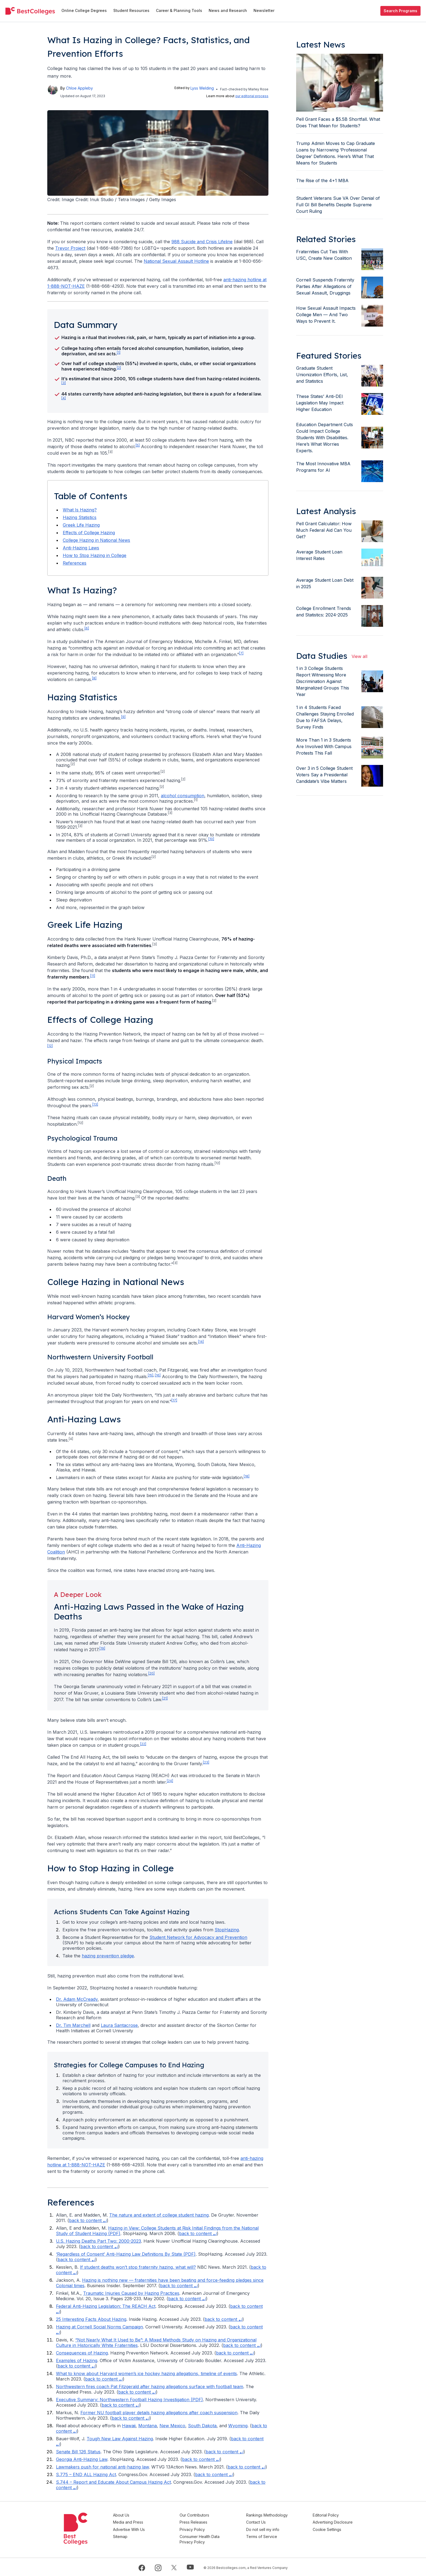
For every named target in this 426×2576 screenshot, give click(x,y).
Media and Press (138, 2522)
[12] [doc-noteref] (50, 1046)
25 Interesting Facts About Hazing (91, 2319)
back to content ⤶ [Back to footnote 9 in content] (223, 2319)
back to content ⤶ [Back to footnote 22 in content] (246, 2467)
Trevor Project (70, 248)
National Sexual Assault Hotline (176, 261)
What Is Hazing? (80, 509)
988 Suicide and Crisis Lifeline (202, 241)
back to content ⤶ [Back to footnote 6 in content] (179, 2285)
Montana (147, 2425)
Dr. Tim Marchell (73, 2025)
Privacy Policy (199, 2528)
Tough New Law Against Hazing (120, 2438)
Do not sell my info (267, 2528)
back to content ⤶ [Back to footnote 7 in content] (187, 2298)
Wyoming (238, 2425)
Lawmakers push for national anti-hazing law (102, 2467)
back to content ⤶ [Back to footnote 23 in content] (214, 2474)
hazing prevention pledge (108, 1955)
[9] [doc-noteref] (123, 717)
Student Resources (131, 10)
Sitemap (130, 2535)
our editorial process (251, 96)
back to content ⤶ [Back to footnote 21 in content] (201, 2459)
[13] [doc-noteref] (95, 1104)
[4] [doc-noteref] (63, 398)
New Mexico (172, 2425)
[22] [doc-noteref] (143, 1744)
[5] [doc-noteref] (138, 445)
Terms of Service (266, 2535)
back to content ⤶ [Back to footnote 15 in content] (137, 2392)
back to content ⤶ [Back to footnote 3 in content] (99, 2246)
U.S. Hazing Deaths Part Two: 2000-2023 (98, 2241)
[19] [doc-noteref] (102, 1648)
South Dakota (202, 2425)
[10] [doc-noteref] (211, 839)
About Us (131, 2515)
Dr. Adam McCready (77, 1999)
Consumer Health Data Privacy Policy (207, 2538)
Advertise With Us (139, 2528)
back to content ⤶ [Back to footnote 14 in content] (104, 2379)
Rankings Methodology (272, 2515)
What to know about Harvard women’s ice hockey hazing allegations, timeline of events (146, 2373)
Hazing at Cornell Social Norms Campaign (99, 2327)
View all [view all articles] (359, 656)
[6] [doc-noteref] (86, 628)
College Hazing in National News (96, 540)
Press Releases (201, 2522)
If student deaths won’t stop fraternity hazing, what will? (138, 2267)
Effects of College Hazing (89, 532)
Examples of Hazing (76, 2360)
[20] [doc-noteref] (151, 1673)
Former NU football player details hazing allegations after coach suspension (158, 2412)
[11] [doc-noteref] (92, 976)
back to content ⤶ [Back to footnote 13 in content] (76, 2366)
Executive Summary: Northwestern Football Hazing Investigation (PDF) (129, 2399)
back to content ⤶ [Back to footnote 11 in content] (242, 2345)
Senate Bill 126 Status (78, 2451)
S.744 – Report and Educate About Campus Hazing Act (113, 2482)
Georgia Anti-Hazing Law (81, 2459)
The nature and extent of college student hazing (159, 2215)
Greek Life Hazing (81, 525)
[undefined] (30, 11)
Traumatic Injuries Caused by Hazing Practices (131, 2293)
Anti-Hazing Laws (81, 547)
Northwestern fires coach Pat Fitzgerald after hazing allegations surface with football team (149, 2386)
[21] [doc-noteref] (165, 1698)
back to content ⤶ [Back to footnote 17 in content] (130, 2418)
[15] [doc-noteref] (150, 1375)
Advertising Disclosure (335, 2522)
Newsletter (263, 10)
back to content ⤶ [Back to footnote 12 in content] (235, 2353)
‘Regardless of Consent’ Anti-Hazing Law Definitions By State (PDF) (126, 2254)
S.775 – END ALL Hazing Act (86, 2474)
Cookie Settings (329, 2528)
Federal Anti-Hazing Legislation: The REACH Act (105, 2306)
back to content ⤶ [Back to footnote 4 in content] (76, 2259)
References (74, 563)
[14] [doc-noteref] (201, 1342)
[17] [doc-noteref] (174, 1400)
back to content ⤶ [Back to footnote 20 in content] (224, 2451)
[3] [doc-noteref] (63, 383)
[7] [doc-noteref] (241, 653)
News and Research (228, 10)
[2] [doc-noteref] (119, 368)
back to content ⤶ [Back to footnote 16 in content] (120, 2405)
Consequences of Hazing (82, 2353)
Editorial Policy (328, 2515)
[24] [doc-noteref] (170, 1781)
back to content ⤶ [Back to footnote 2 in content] (198, 2233)
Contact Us (261, 2522)
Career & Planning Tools (179, 10)
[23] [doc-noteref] (206, 1762)
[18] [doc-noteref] (246, 1476)
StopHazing (227, 1929)
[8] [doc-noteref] (94, 678)
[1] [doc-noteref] (118, 352)
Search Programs (400, 10)
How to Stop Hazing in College (94, 555)
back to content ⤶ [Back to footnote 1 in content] (88, 2220)
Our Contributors (202, 2515)
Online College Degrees (84, 10)
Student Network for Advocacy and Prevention (198, 1937)
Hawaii (129, 2425)
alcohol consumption (182, 795)
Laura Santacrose (119, 2025)
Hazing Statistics (79, 517)
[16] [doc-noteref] (158, 1375)
